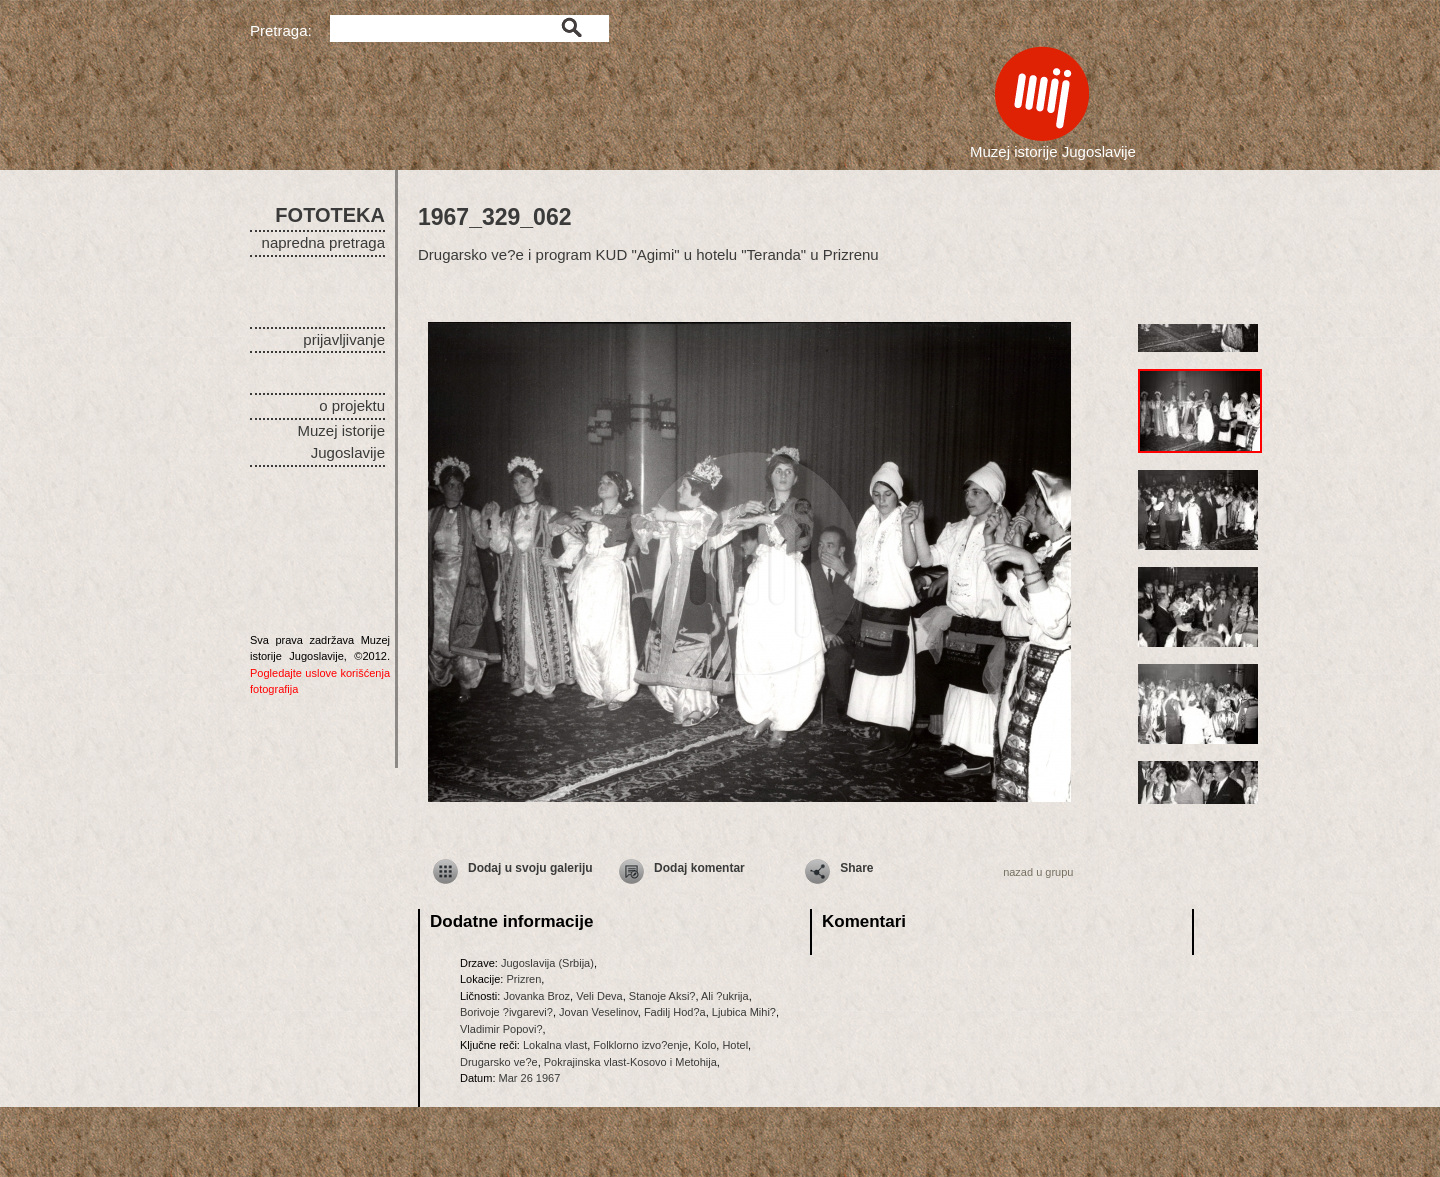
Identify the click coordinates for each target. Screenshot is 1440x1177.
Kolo (705, 1045)
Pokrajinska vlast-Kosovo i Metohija (630, 1062)
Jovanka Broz (536, 996)
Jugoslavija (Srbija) (547, 963)
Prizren (523, 979)
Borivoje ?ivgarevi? (506, 1012)
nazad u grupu (1038, 872)
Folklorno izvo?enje (640, 1045)
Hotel (735, 1045)
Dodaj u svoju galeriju (530, 868)
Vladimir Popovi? (501, 1029)
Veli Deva (599, 996)
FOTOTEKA (330, 215)
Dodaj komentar (699, 868)
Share (856, 868)
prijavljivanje (344, 339)
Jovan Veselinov (598, 1012)
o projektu (352, 405)
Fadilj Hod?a (675, 1012)
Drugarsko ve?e (499, 1062)
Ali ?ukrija (725, 996)
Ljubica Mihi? (744, 1012)
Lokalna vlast (555, 1045)
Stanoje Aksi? (662, 996)
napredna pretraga (323, 242)
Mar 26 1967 (530, 1078)
